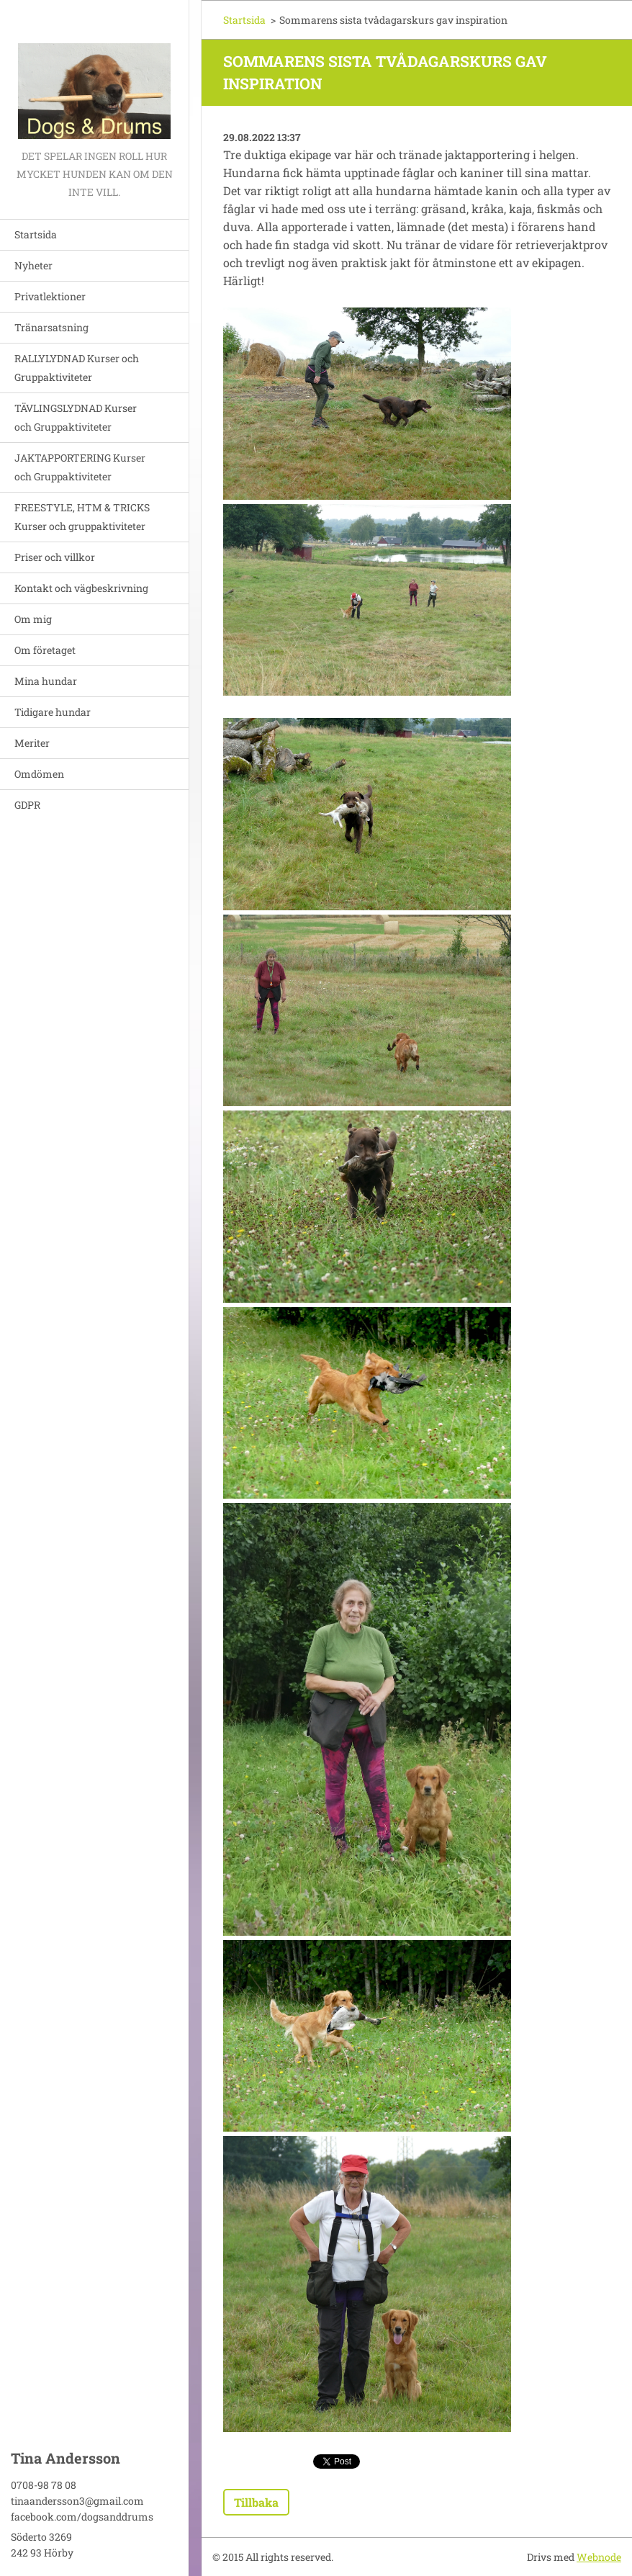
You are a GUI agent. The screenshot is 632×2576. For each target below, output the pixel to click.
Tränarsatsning (51, 327)
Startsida (35, 234)
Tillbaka (256, 2502)
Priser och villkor (54, 557)
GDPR (27, 805)
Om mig (33, 619)
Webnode (599, 2557)
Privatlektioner (50, 296)
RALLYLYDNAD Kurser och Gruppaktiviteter (76, 367)
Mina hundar (45, 681)
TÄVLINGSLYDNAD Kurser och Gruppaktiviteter (75, 417)
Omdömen (39, 774)
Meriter (32, 743)
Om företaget (45, 650)
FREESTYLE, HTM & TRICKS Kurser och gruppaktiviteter (82, 517)
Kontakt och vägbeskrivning (81, 588)
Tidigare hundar (52, 712)
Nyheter (33, 265)
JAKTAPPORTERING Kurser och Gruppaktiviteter (79, 467)
